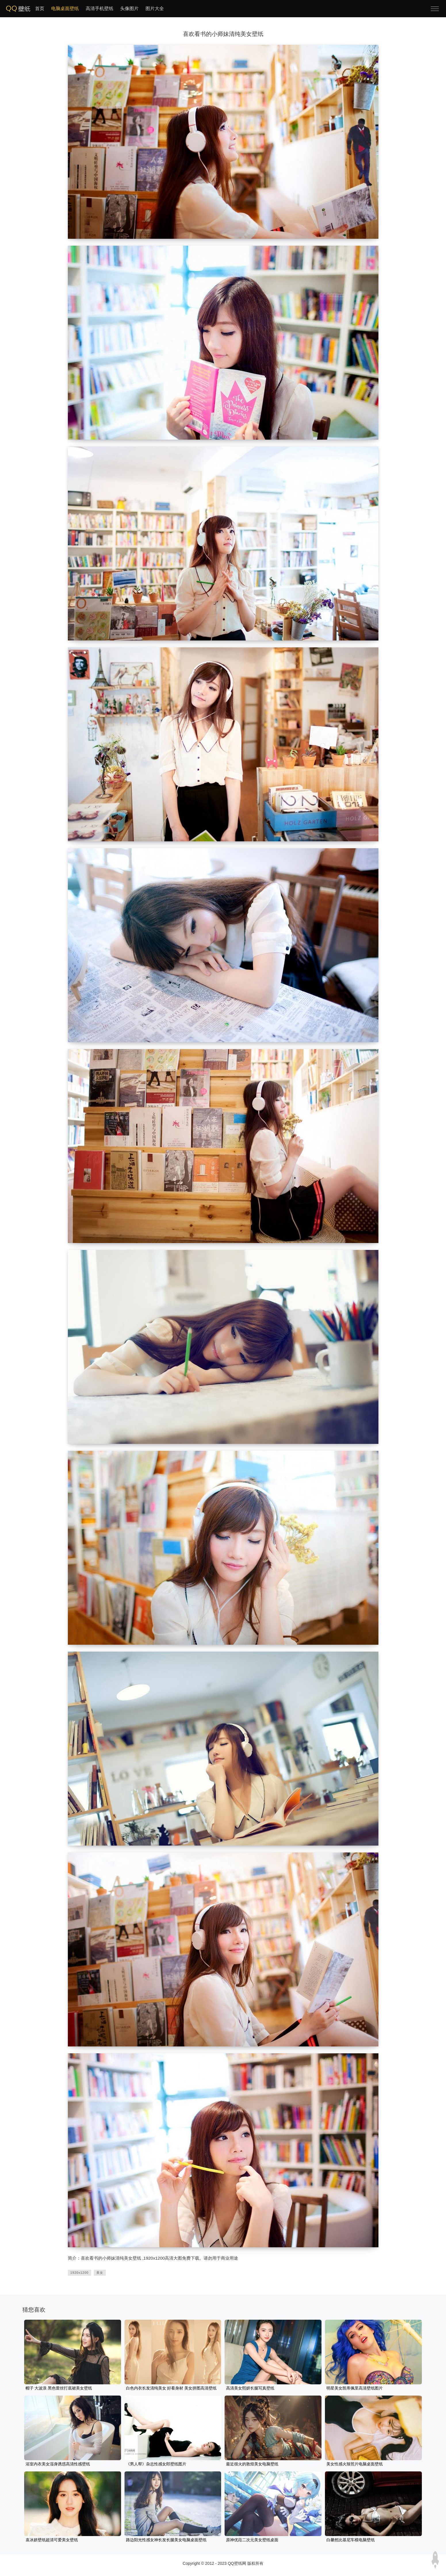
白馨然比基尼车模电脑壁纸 (350, 2540)
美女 (99, 2272)
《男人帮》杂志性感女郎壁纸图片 (156, 2464)
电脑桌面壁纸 (65, 8)
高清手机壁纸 (99, 8)
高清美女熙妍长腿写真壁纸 (250, 2388)
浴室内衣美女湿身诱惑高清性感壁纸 (58, 2464)
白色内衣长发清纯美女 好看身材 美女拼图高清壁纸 (171, 2388)
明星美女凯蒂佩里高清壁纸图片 (354, 2388)
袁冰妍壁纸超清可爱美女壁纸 (52, 2540)
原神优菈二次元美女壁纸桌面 (252, 2540)
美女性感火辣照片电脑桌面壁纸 (354, 2464)
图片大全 (155, 8)
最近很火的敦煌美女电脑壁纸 (252, 2464)
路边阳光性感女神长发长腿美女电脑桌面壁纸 (166, 2540)
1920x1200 (79, 2272)
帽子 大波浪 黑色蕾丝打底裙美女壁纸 (59, 2388)
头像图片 (129, 8)
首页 (39, 8)
